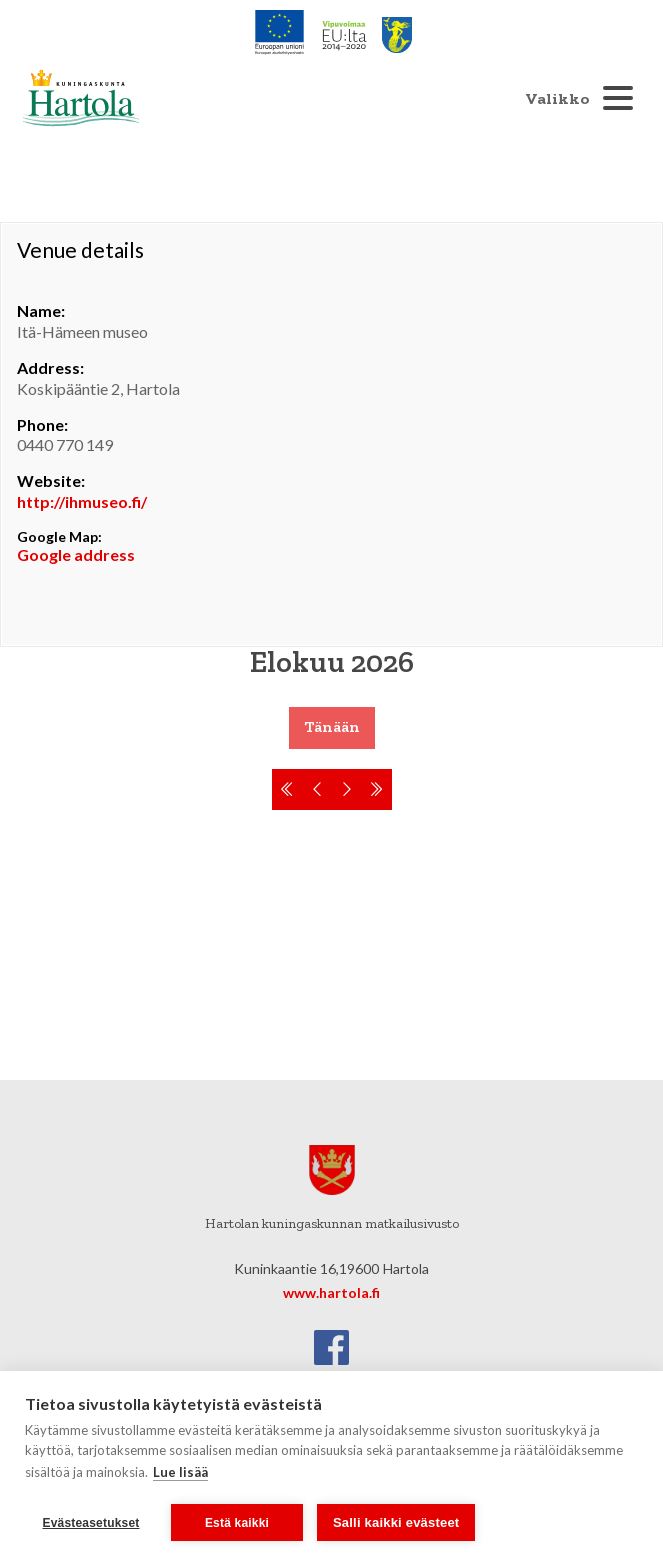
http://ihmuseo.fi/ (82, 501)
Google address (76, 554)
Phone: (42, 424)
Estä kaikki (237, 1523)
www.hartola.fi (331, 1292)
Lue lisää (180, 1472)
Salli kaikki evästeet (396, 1522)
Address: (50, 367)
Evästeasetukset (90, 1523)
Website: (51, 480)
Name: (41, 310)
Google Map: (59, 536)
